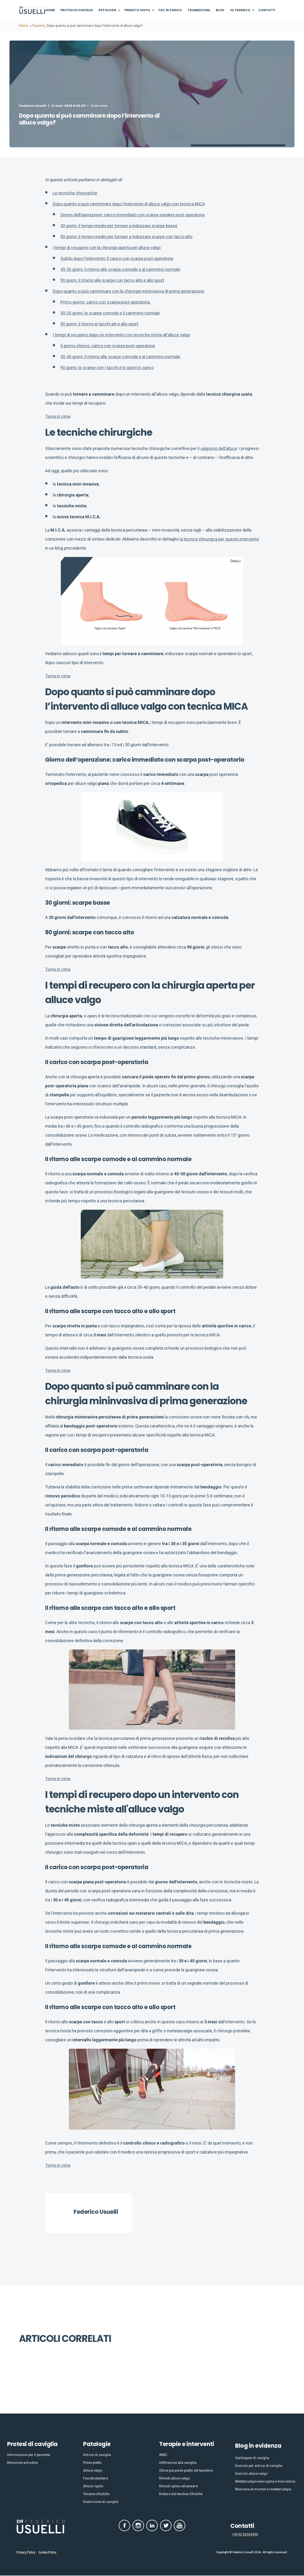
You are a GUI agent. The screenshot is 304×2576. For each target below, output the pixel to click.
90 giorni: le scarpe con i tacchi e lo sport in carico (107, 367)
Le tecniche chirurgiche (75, 192)
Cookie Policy (47, 2552)
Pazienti (38, 26)
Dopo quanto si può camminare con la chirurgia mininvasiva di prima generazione (128, 291)
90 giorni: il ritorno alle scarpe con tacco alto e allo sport (112, 280)
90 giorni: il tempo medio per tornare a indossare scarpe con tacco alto (126, 236)
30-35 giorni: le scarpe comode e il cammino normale (110, 312)
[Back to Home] (32, 10)
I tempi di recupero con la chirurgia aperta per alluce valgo (107, 247)
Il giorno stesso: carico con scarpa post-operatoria (107, 345)
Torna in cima (57, 416)
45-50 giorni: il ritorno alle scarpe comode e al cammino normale (120, 269)
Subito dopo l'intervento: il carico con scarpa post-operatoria (116, 258)
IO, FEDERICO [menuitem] (240, 10)
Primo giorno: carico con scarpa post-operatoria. (105, 302)
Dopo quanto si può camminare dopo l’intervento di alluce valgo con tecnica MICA (129, 203)
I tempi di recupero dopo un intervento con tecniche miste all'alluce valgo (121, 334)
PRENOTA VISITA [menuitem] (137, 10)
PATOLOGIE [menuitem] (107, 10)
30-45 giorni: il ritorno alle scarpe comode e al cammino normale (120, 356)
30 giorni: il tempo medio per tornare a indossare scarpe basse (118, 225)
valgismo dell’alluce (218, 448)
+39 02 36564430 (244, 2534)
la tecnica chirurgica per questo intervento (219, 539)
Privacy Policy (26, 2552)
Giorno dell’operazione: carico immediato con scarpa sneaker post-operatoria (132, 214)
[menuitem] (52, 10)
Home (23, 26)
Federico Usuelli (32, 105)
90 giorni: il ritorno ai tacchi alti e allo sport (99, 323)
